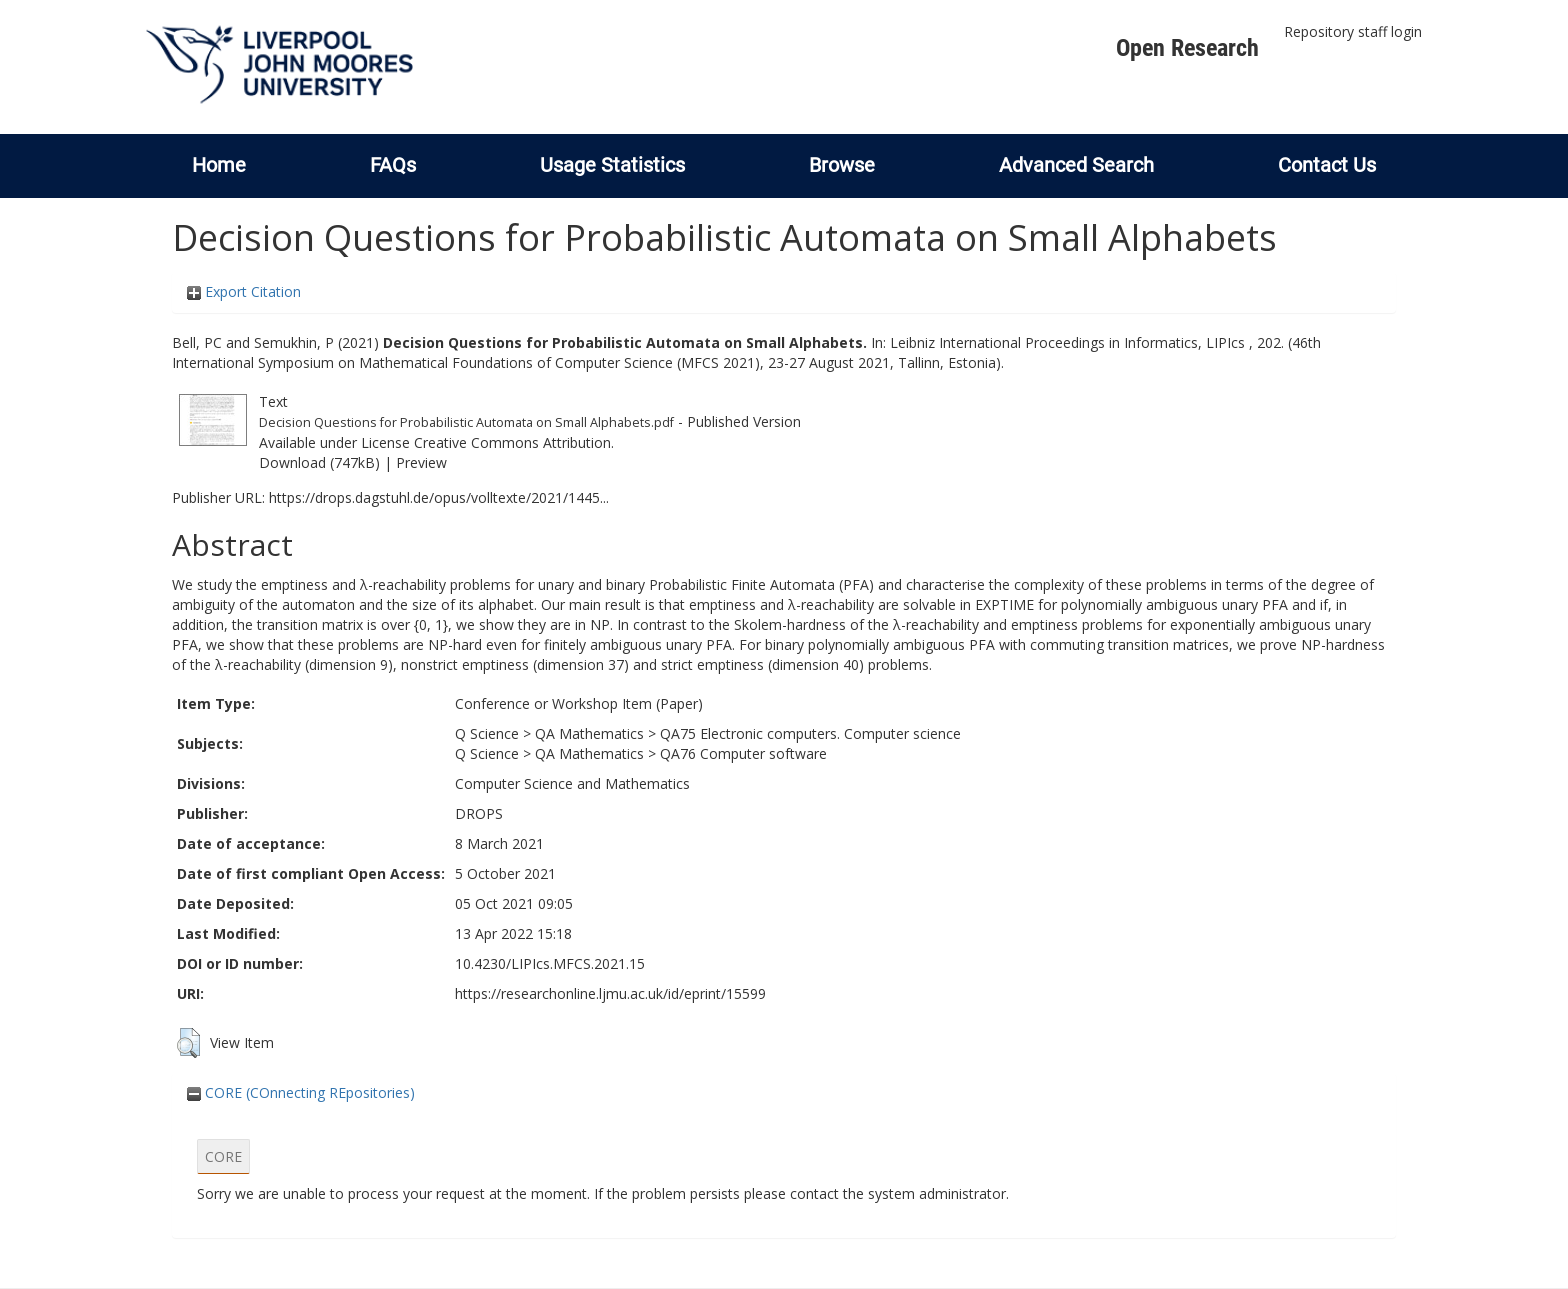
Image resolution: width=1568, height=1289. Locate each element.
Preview (421, 462)
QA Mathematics (589, 733)
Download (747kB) (319, 462)
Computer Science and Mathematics (572, 783)
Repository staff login (1353, 31)
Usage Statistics (612, 165)
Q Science (487, 733)
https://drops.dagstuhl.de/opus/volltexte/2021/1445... (439, 497)
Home (219, 165)
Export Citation (244, 291)
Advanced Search (1076, 165)
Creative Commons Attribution (512, 442)
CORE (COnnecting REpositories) (301, 1092)
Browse (842, 165)
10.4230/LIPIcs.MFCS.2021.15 (550, 963)
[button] (188, 1043)
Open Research (1187, 48)
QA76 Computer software (743, 753)
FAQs (393, 165)
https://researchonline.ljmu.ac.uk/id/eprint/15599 (610, 993)
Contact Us (1327, 165)
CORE (223, 1156)
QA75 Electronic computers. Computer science (810, 733)
